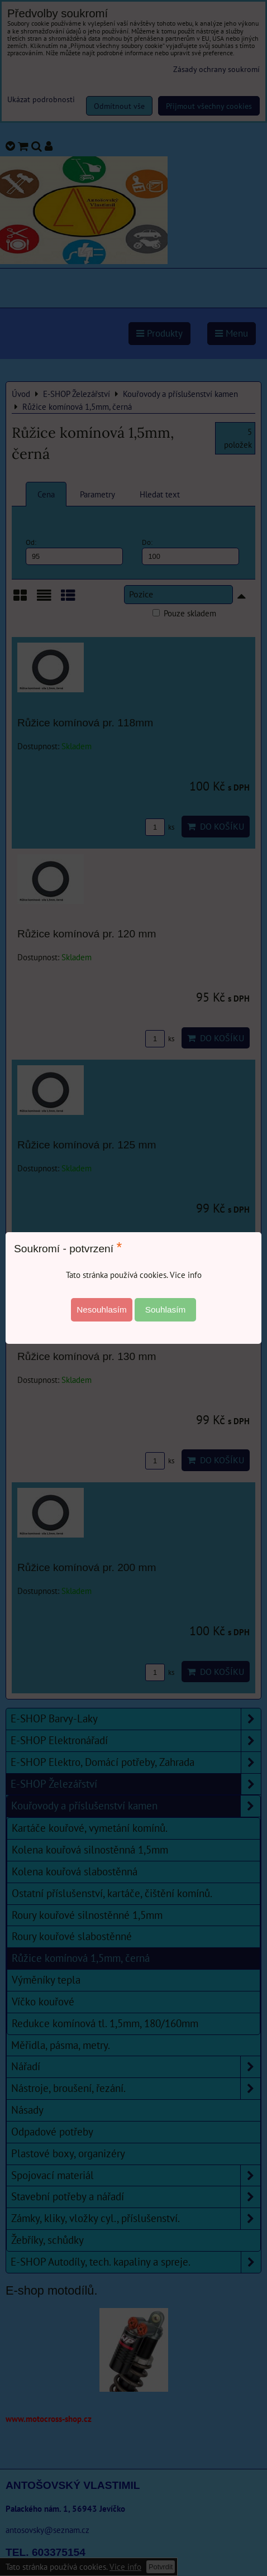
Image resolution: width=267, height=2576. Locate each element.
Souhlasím (165, 1309)
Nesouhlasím (102, 1309)
